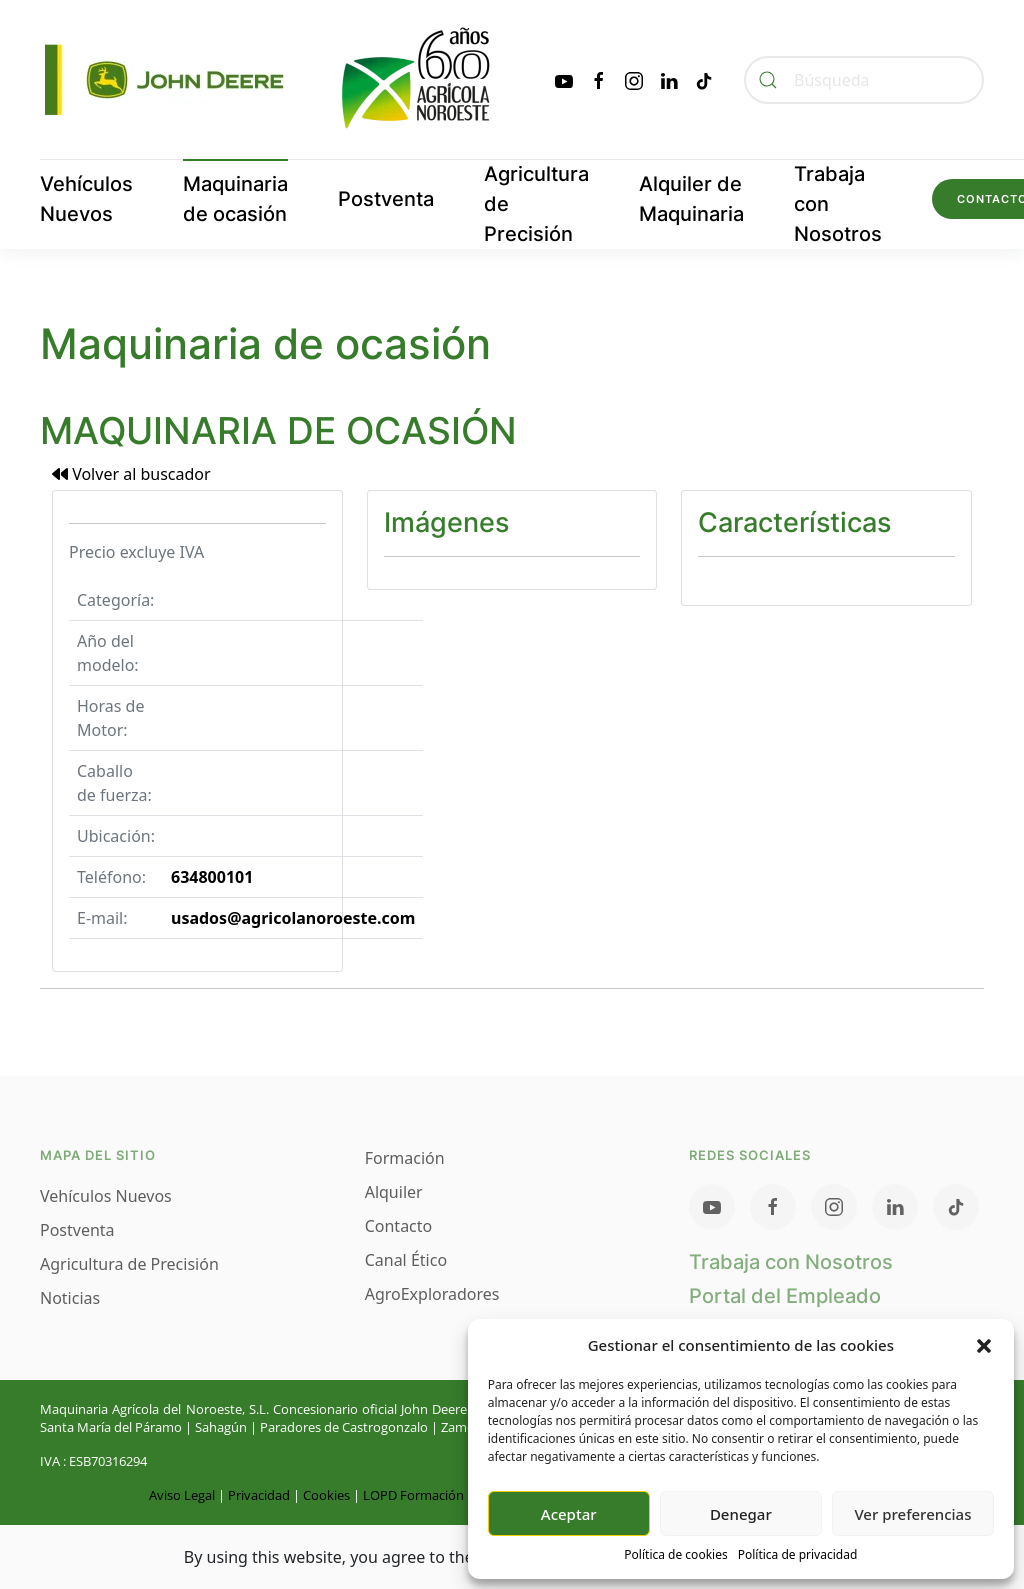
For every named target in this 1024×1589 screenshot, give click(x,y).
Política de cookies (675, 1554)
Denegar (741, 1514)
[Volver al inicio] (270, 79)
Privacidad (259, 1495)
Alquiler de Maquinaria (691, 199)
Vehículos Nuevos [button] (86, 199)
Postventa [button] (386, 199)
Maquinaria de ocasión (235, 199)
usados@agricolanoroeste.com (293, 918)
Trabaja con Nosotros (838, 204)
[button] (984, 1345)
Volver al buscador (131, 474)
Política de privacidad (798, 1554)
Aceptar (569, 1514)
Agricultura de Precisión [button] (536, 204)
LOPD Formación (413, 1495)
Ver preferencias (912, 1514)
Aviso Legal (182, 1495)
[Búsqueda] (864, 80)
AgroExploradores (432, 1294)
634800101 (212, 877)
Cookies (326, 1495)
